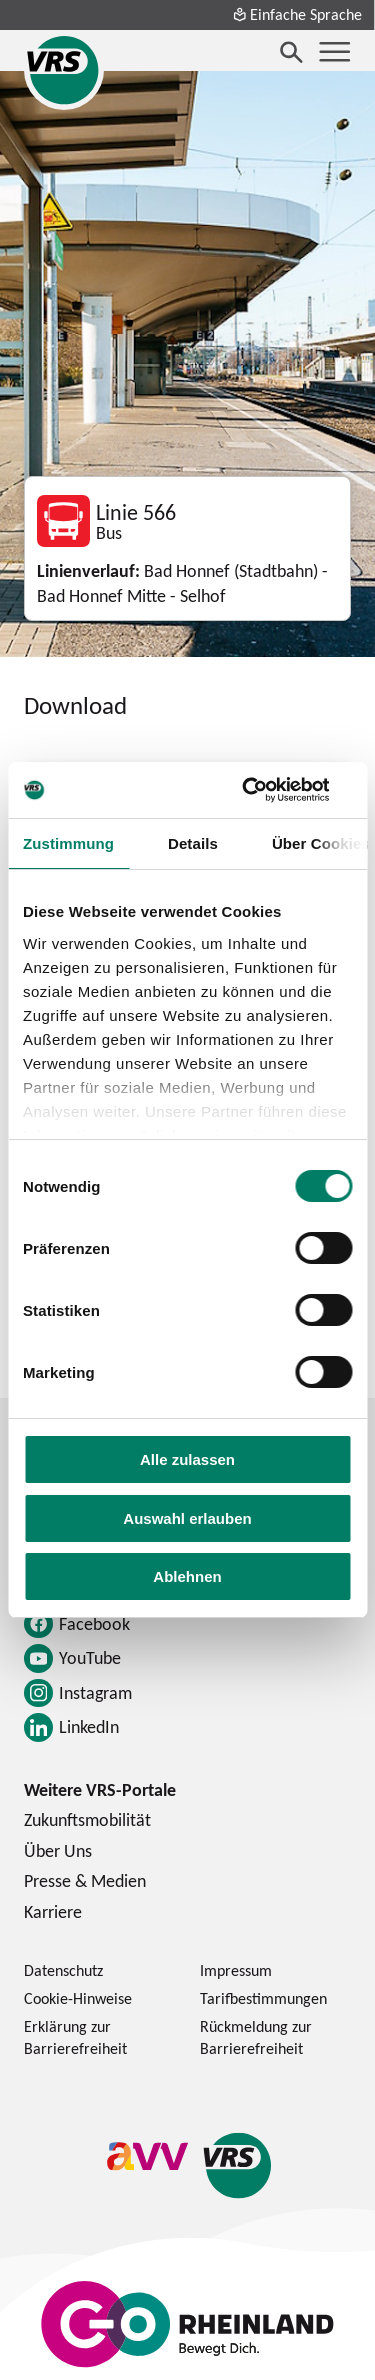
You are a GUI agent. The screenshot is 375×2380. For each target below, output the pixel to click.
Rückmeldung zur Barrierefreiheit (256, 2037)
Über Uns (58, 1850)
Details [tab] (193, 843)
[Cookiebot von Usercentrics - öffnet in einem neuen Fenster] (267, 790)
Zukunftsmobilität (87, 1819)
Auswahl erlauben (187, 1518)
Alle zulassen (187, 1459)
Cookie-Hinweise (78, 1998)
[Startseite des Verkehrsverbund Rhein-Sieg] (64, 70)
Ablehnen (187, 1576)
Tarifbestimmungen (263, 1998)
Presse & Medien (85, 1880)
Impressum (236, 1970)
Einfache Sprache (297, 14)
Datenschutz (63, 1970)
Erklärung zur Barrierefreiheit (75, 2037)
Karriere (53, 1911)
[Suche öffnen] (292, 52)
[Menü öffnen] (335, 52)
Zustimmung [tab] (68, 843)
